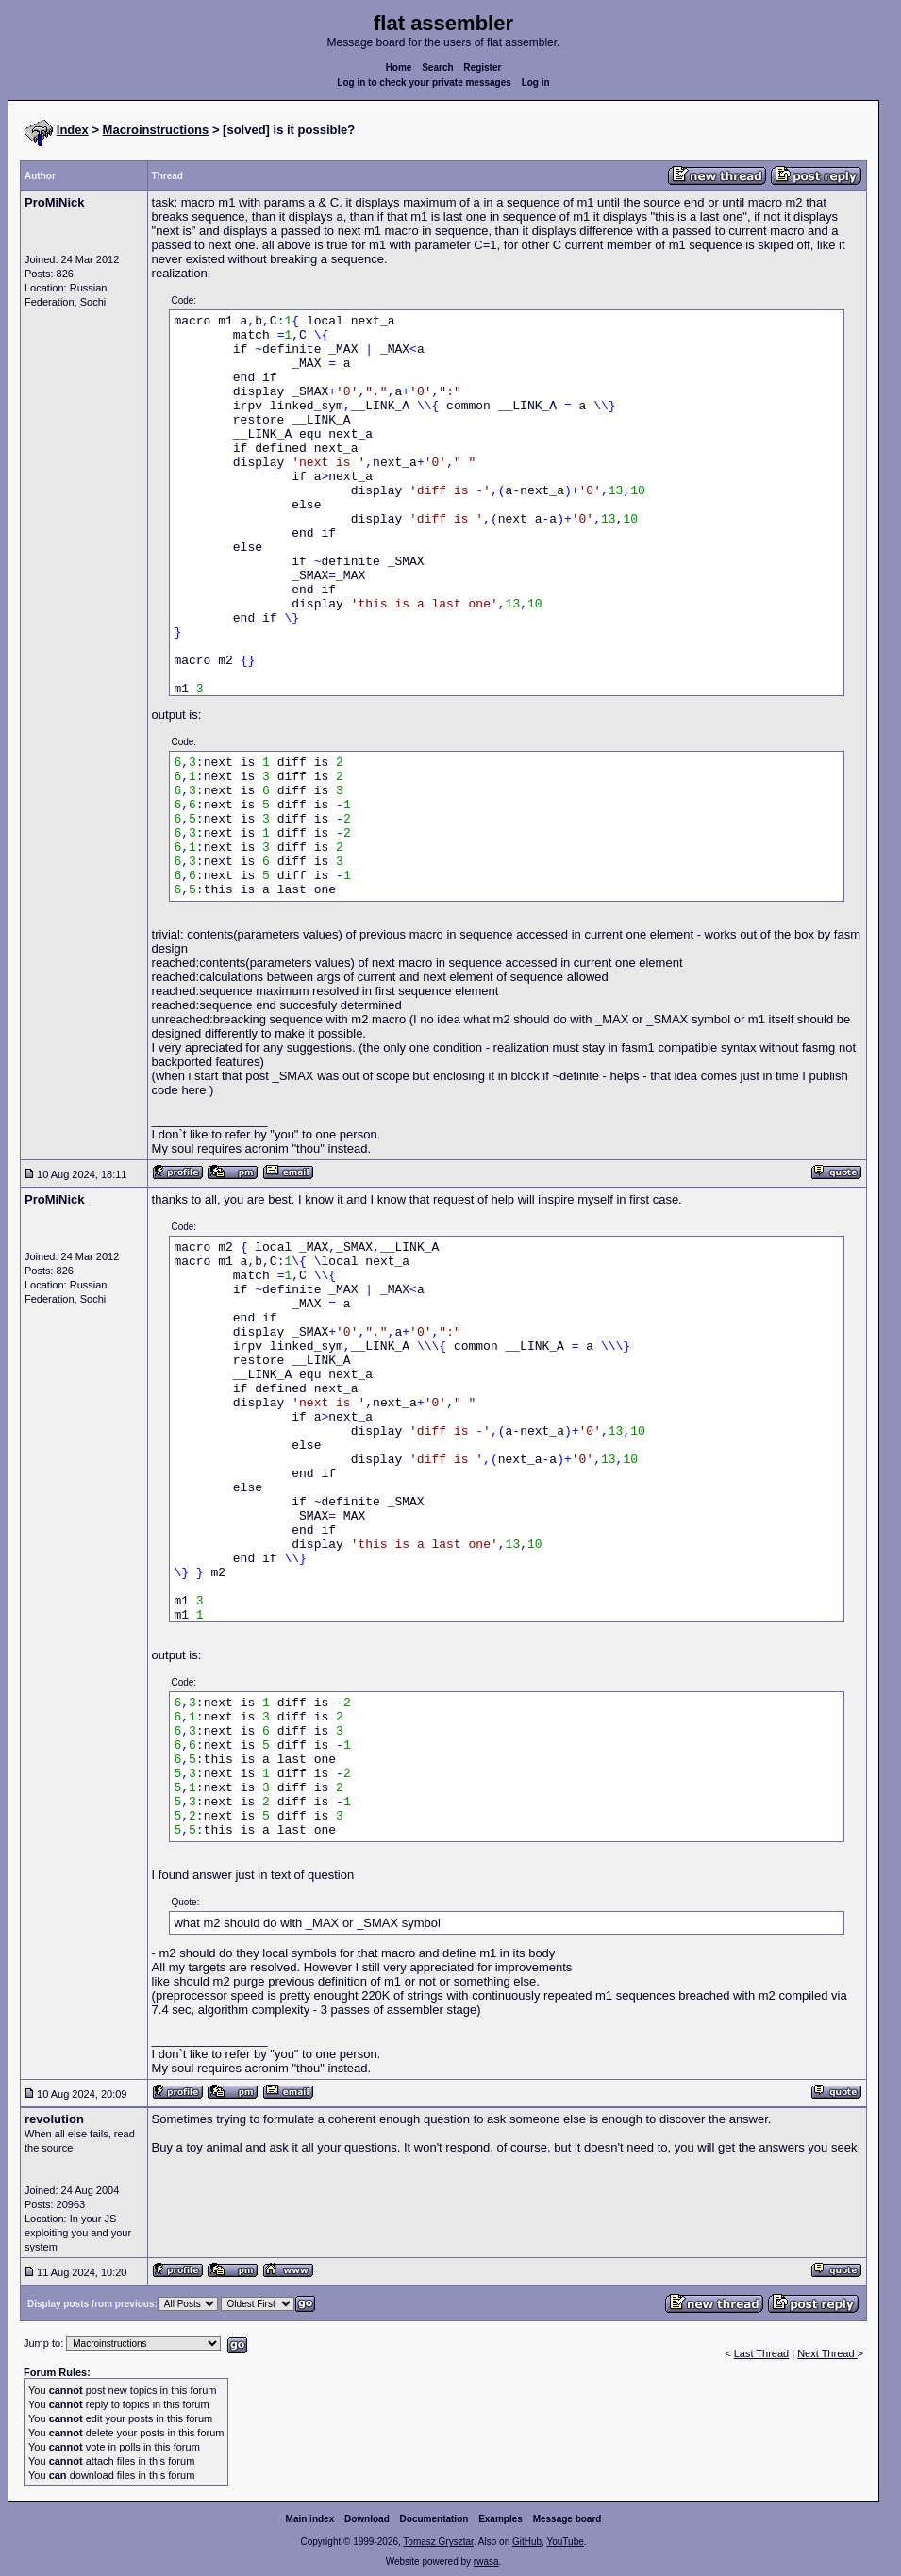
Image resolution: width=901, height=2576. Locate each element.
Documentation (434, 2519)
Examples (500, 2519)
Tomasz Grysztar (438, 2541)
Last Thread (762, 2353)
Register (482, 67)
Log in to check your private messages (424, 82)
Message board (567, 2519)
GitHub (527, 2541)
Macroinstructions (156, 130)
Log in (536, 82)
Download (367, 2519)
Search (437, 67)
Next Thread (827, 2353)
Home (399, 67)
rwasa (486, 2561)
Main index (310, 2519)
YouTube (564, 2541)
